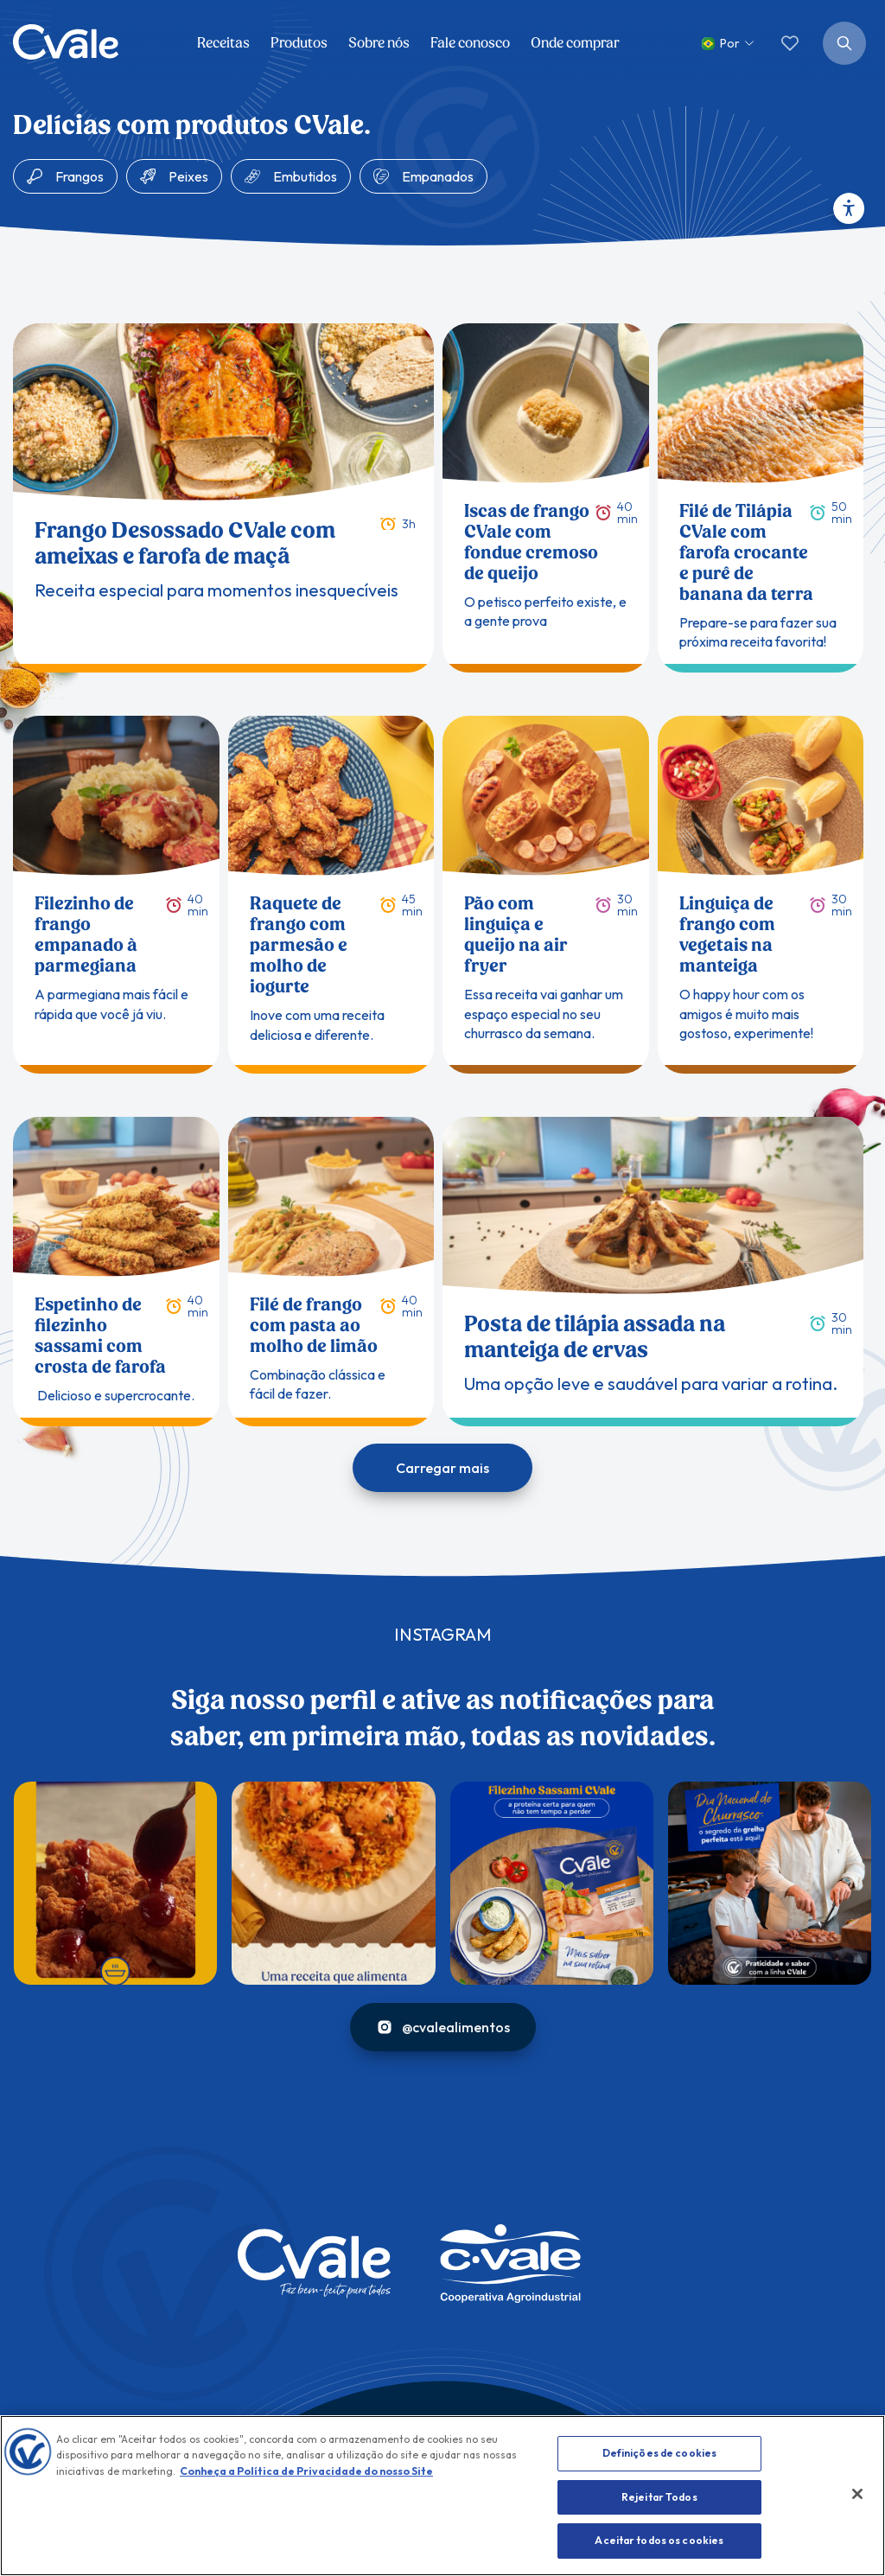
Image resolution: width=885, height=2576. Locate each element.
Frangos (79, 176)
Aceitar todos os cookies (659, 2540)
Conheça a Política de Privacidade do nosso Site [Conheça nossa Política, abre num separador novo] (306, 2470)
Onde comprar (575, 43)
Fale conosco (470, 43)
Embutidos (305, 176)
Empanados (438, 176)
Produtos (299, 43)
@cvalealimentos (443, 2027)
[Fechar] (857, 2494)
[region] (442, 2495)
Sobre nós (379, 43)
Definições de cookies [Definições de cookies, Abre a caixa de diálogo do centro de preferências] (659, 2452)
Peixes (188, 176)
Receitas (223, 43)
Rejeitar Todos (659, 2496)
